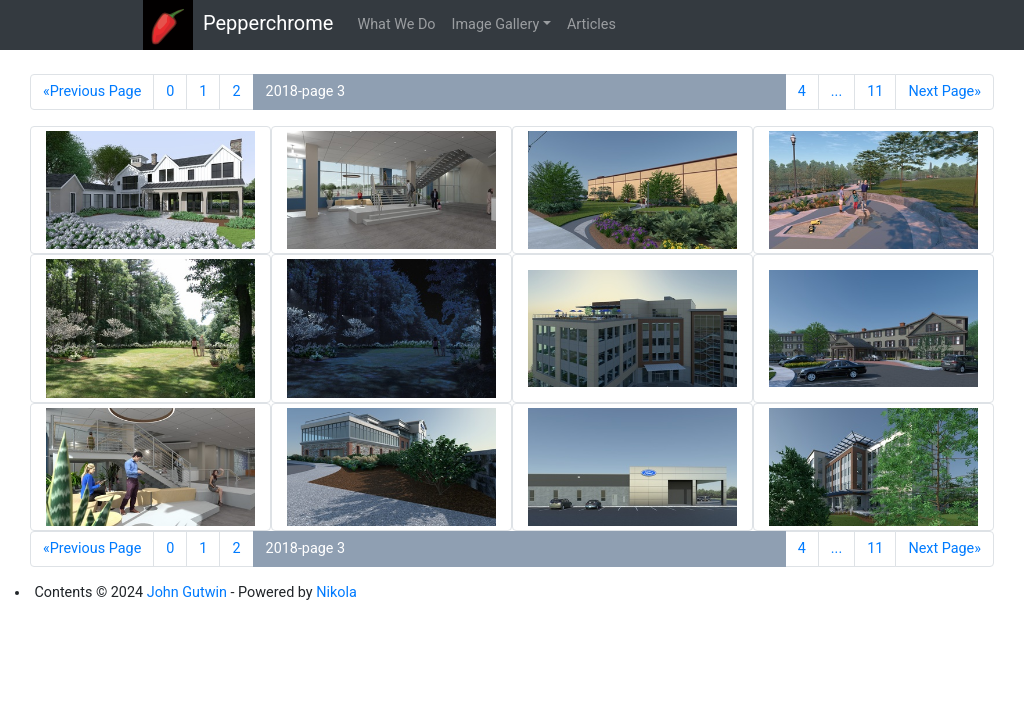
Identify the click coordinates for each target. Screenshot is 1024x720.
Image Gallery (496, 24)
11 (875, 91)
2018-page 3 (306, 91)
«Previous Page (92, 91)
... (836, 91)
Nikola (336, 592)
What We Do (396, 24)
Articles (591, 24)
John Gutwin (187, 592)
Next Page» (944, 91)
